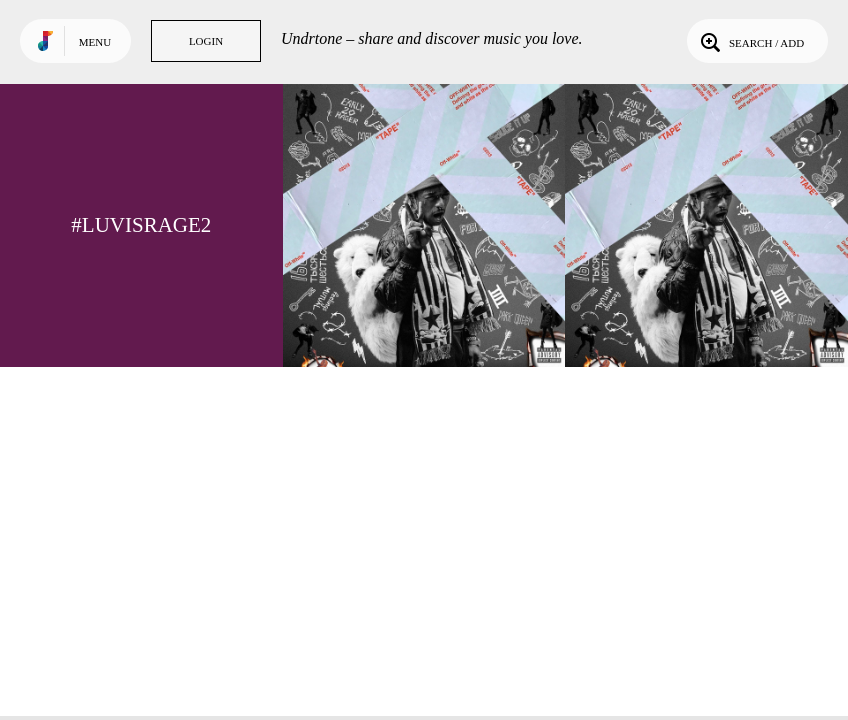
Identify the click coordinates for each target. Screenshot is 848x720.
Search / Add (750, 41)
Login (206, 41)
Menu (95, 42)
